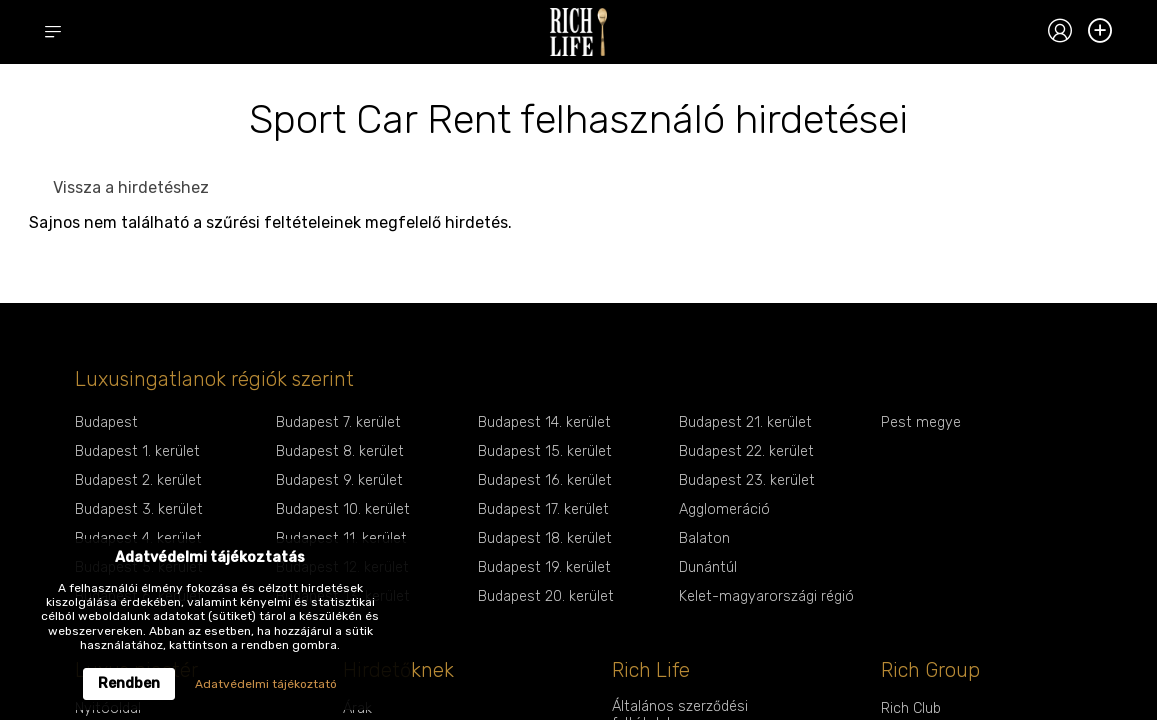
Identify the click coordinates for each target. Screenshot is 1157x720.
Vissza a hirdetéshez (131, 187)
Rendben (129, 683)
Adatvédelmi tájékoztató (266, 684)
